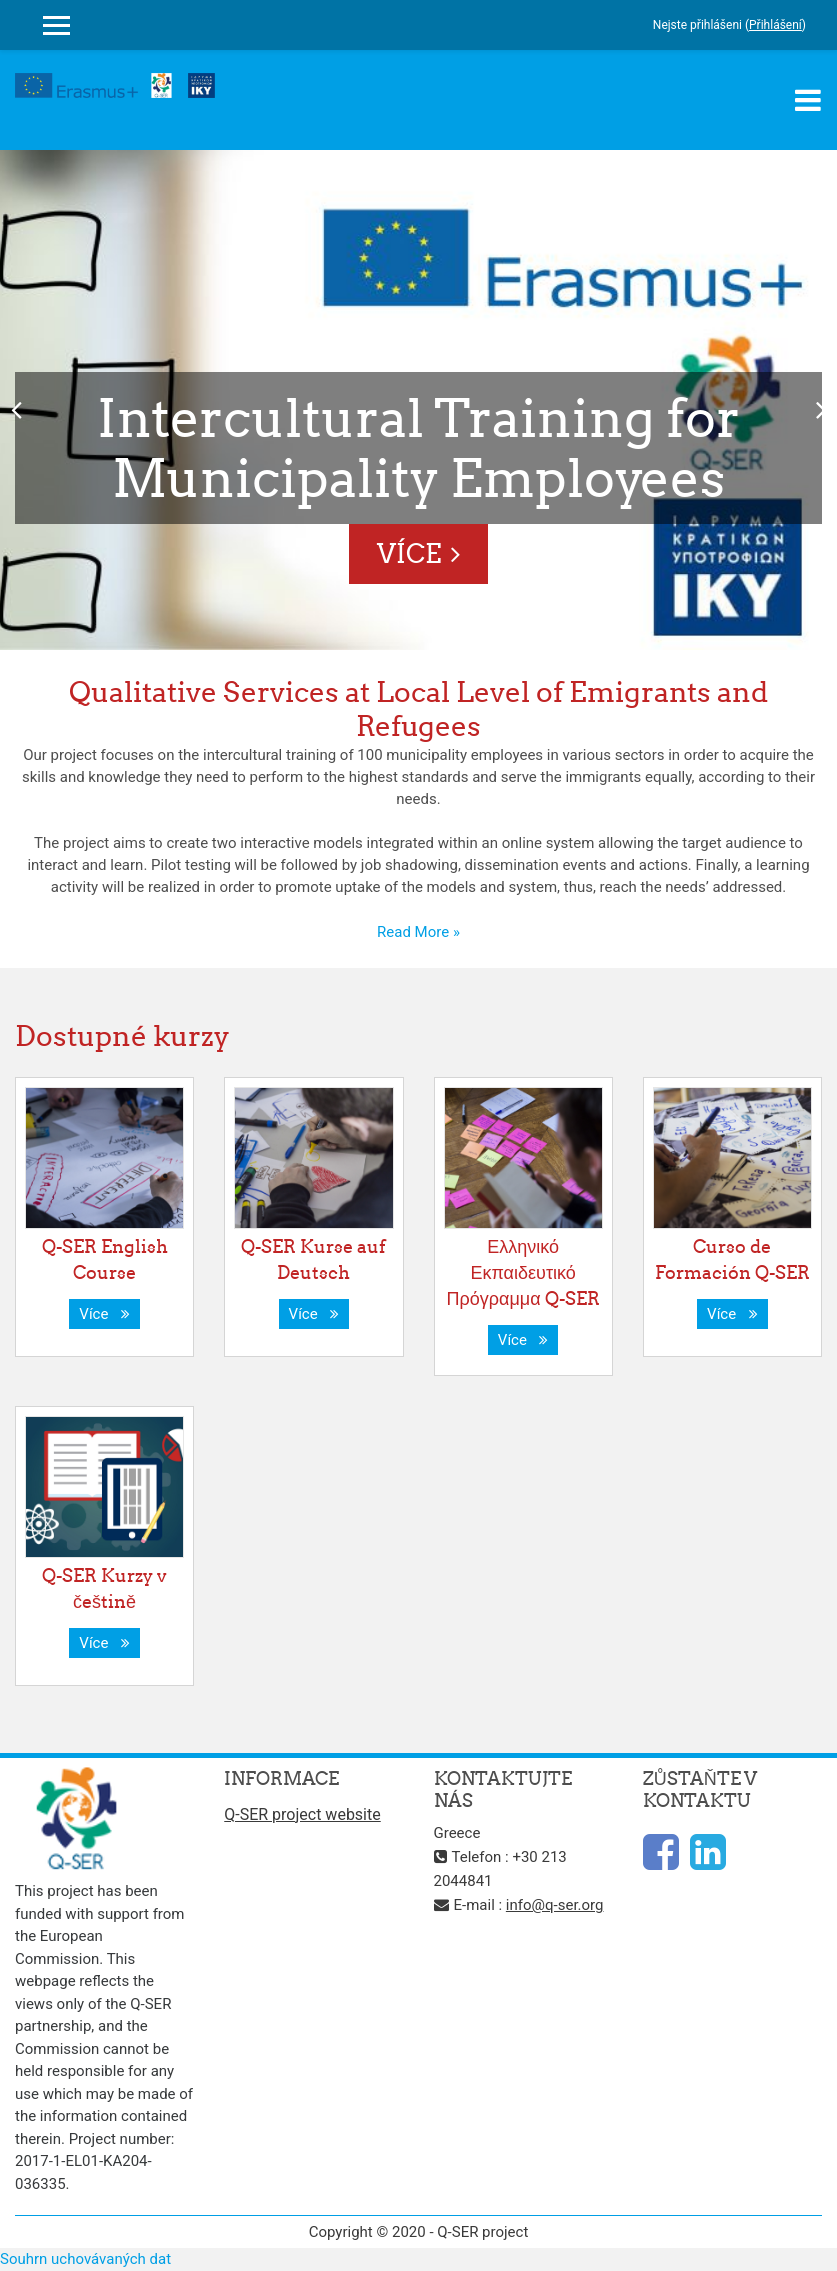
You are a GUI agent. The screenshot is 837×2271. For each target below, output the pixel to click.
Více (409, 553)
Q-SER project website (302, 1814)
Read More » (418, 932)
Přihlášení (775, 25)
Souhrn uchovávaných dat (85, 2259)
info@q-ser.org (555, 1905)
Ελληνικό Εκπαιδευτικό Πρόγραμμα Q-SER (523, 1272)
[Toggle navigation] (808, 100)
